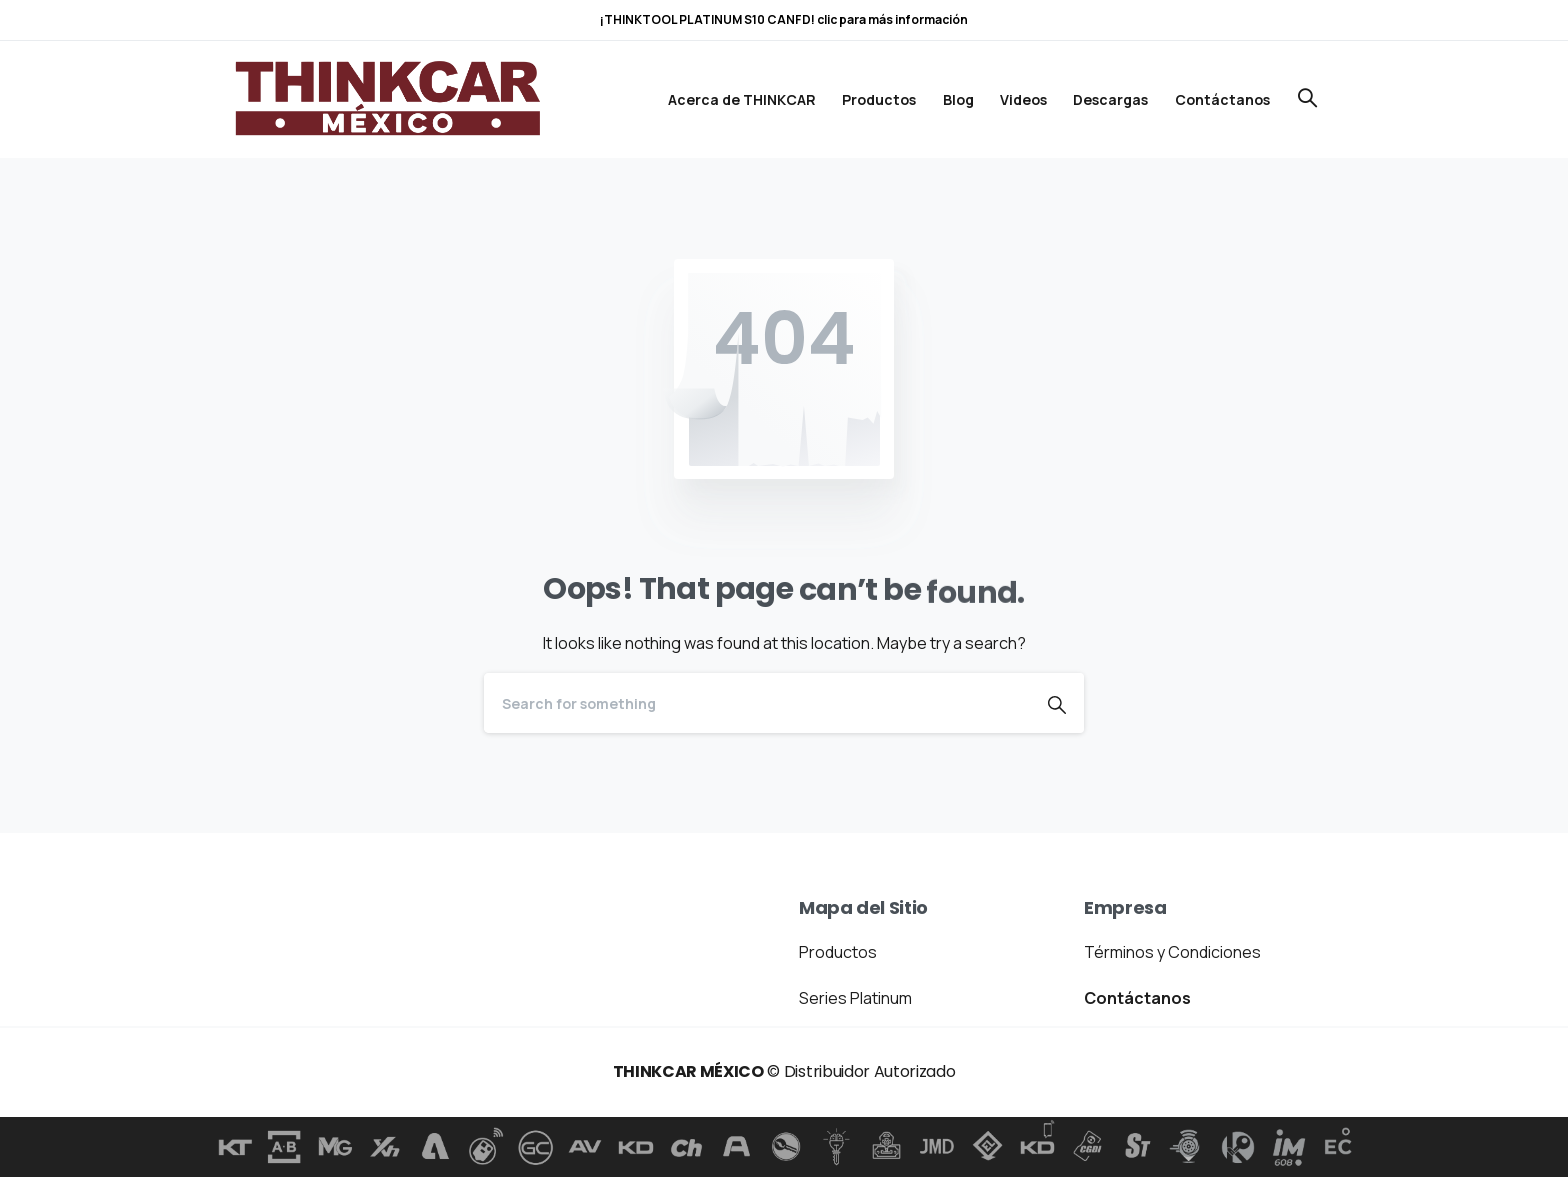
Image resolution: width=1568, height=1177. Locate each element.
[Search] (757, 703)
